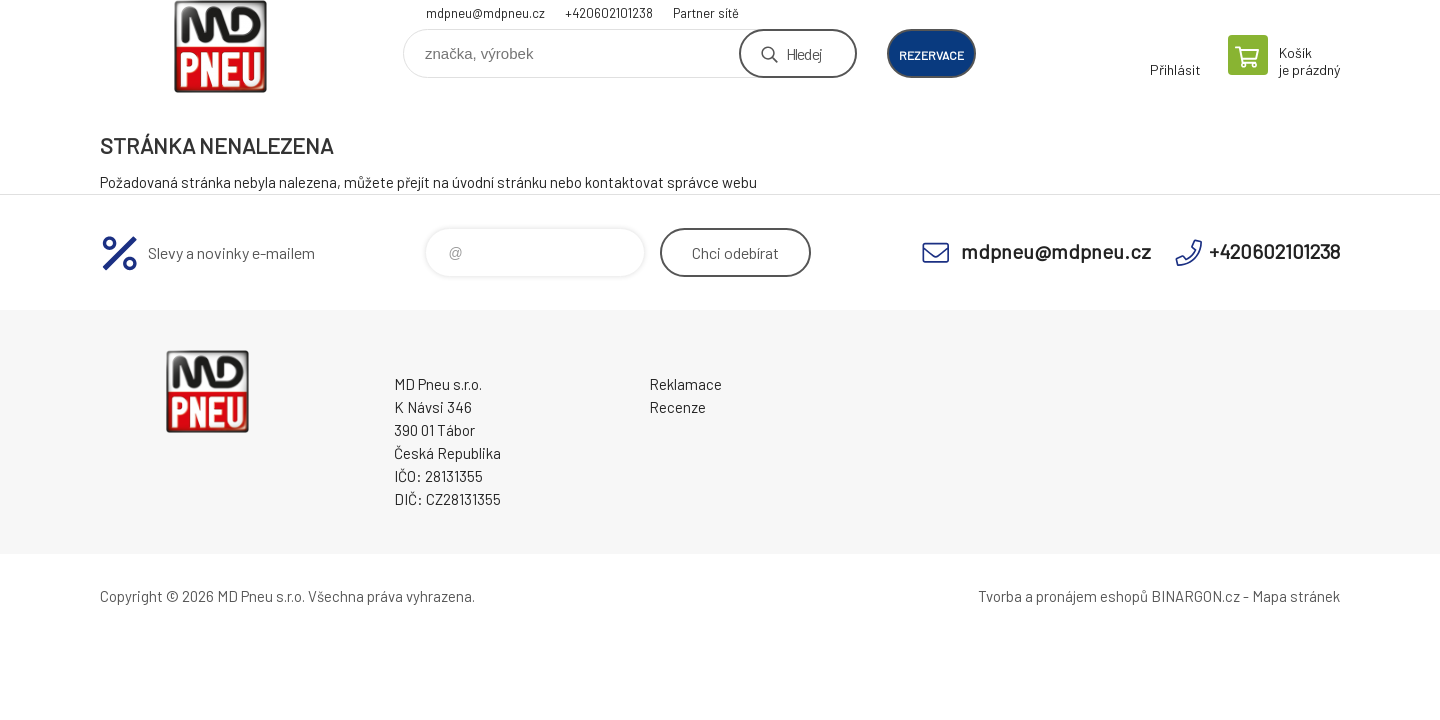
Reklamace (685, 384)
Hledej (804, 53)
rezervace (931, 55)
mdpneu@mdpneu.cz (485, 13)
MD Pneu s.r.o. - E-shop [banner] (220, 46)
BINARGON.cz (1195, 596)
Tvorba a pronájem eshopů (1063, 596)
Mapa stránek (1296, 596)
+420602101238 (609, 13)
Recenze (677, 407)
